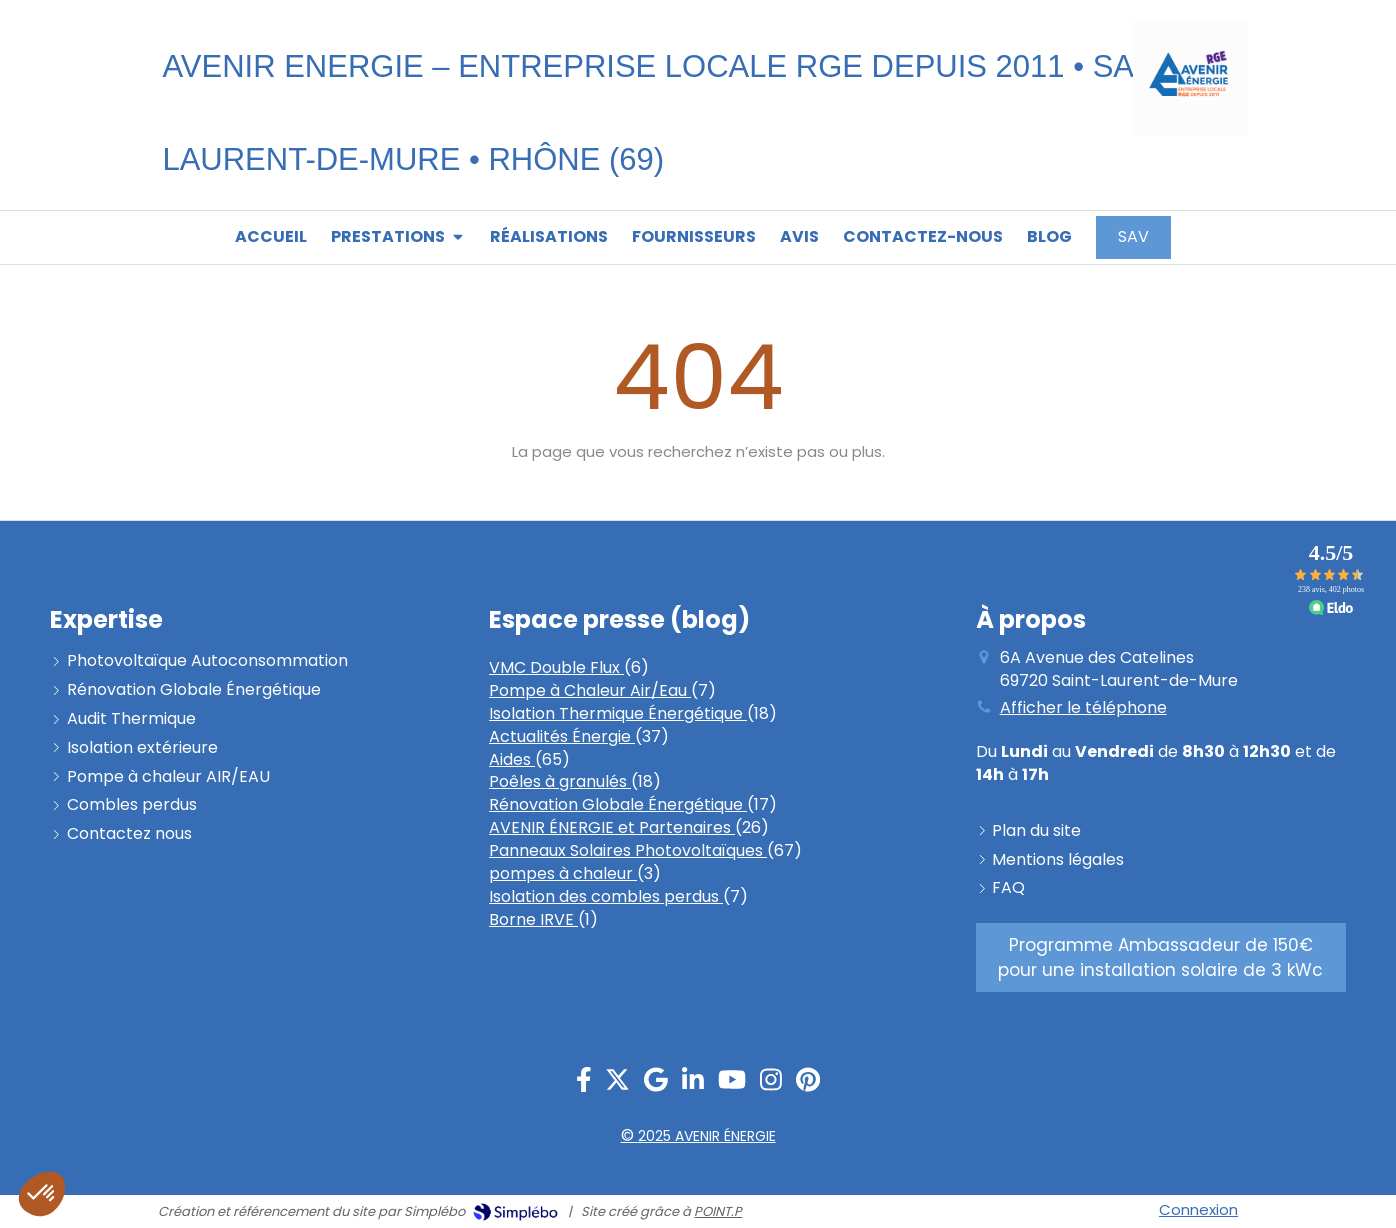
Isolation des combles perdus (606, 896)
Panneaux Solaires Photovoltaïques (628, 850)
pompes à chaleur (563, 873)
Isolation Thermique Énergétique (618, 713)
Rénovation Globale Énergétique (618, 804)
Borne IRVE (533, 919)
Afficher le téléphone (1083, 708)
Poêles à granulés (560, 781)
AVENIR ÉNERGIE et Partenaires (612, 827)
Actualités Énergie (562, 736)
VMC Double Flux (556, 667)
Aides (512, 759)
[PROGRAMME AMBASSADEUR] (1161, 957)
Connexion (1198, 1209)
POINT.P (718, 1211)
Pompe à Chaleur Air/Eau (590, 690)
